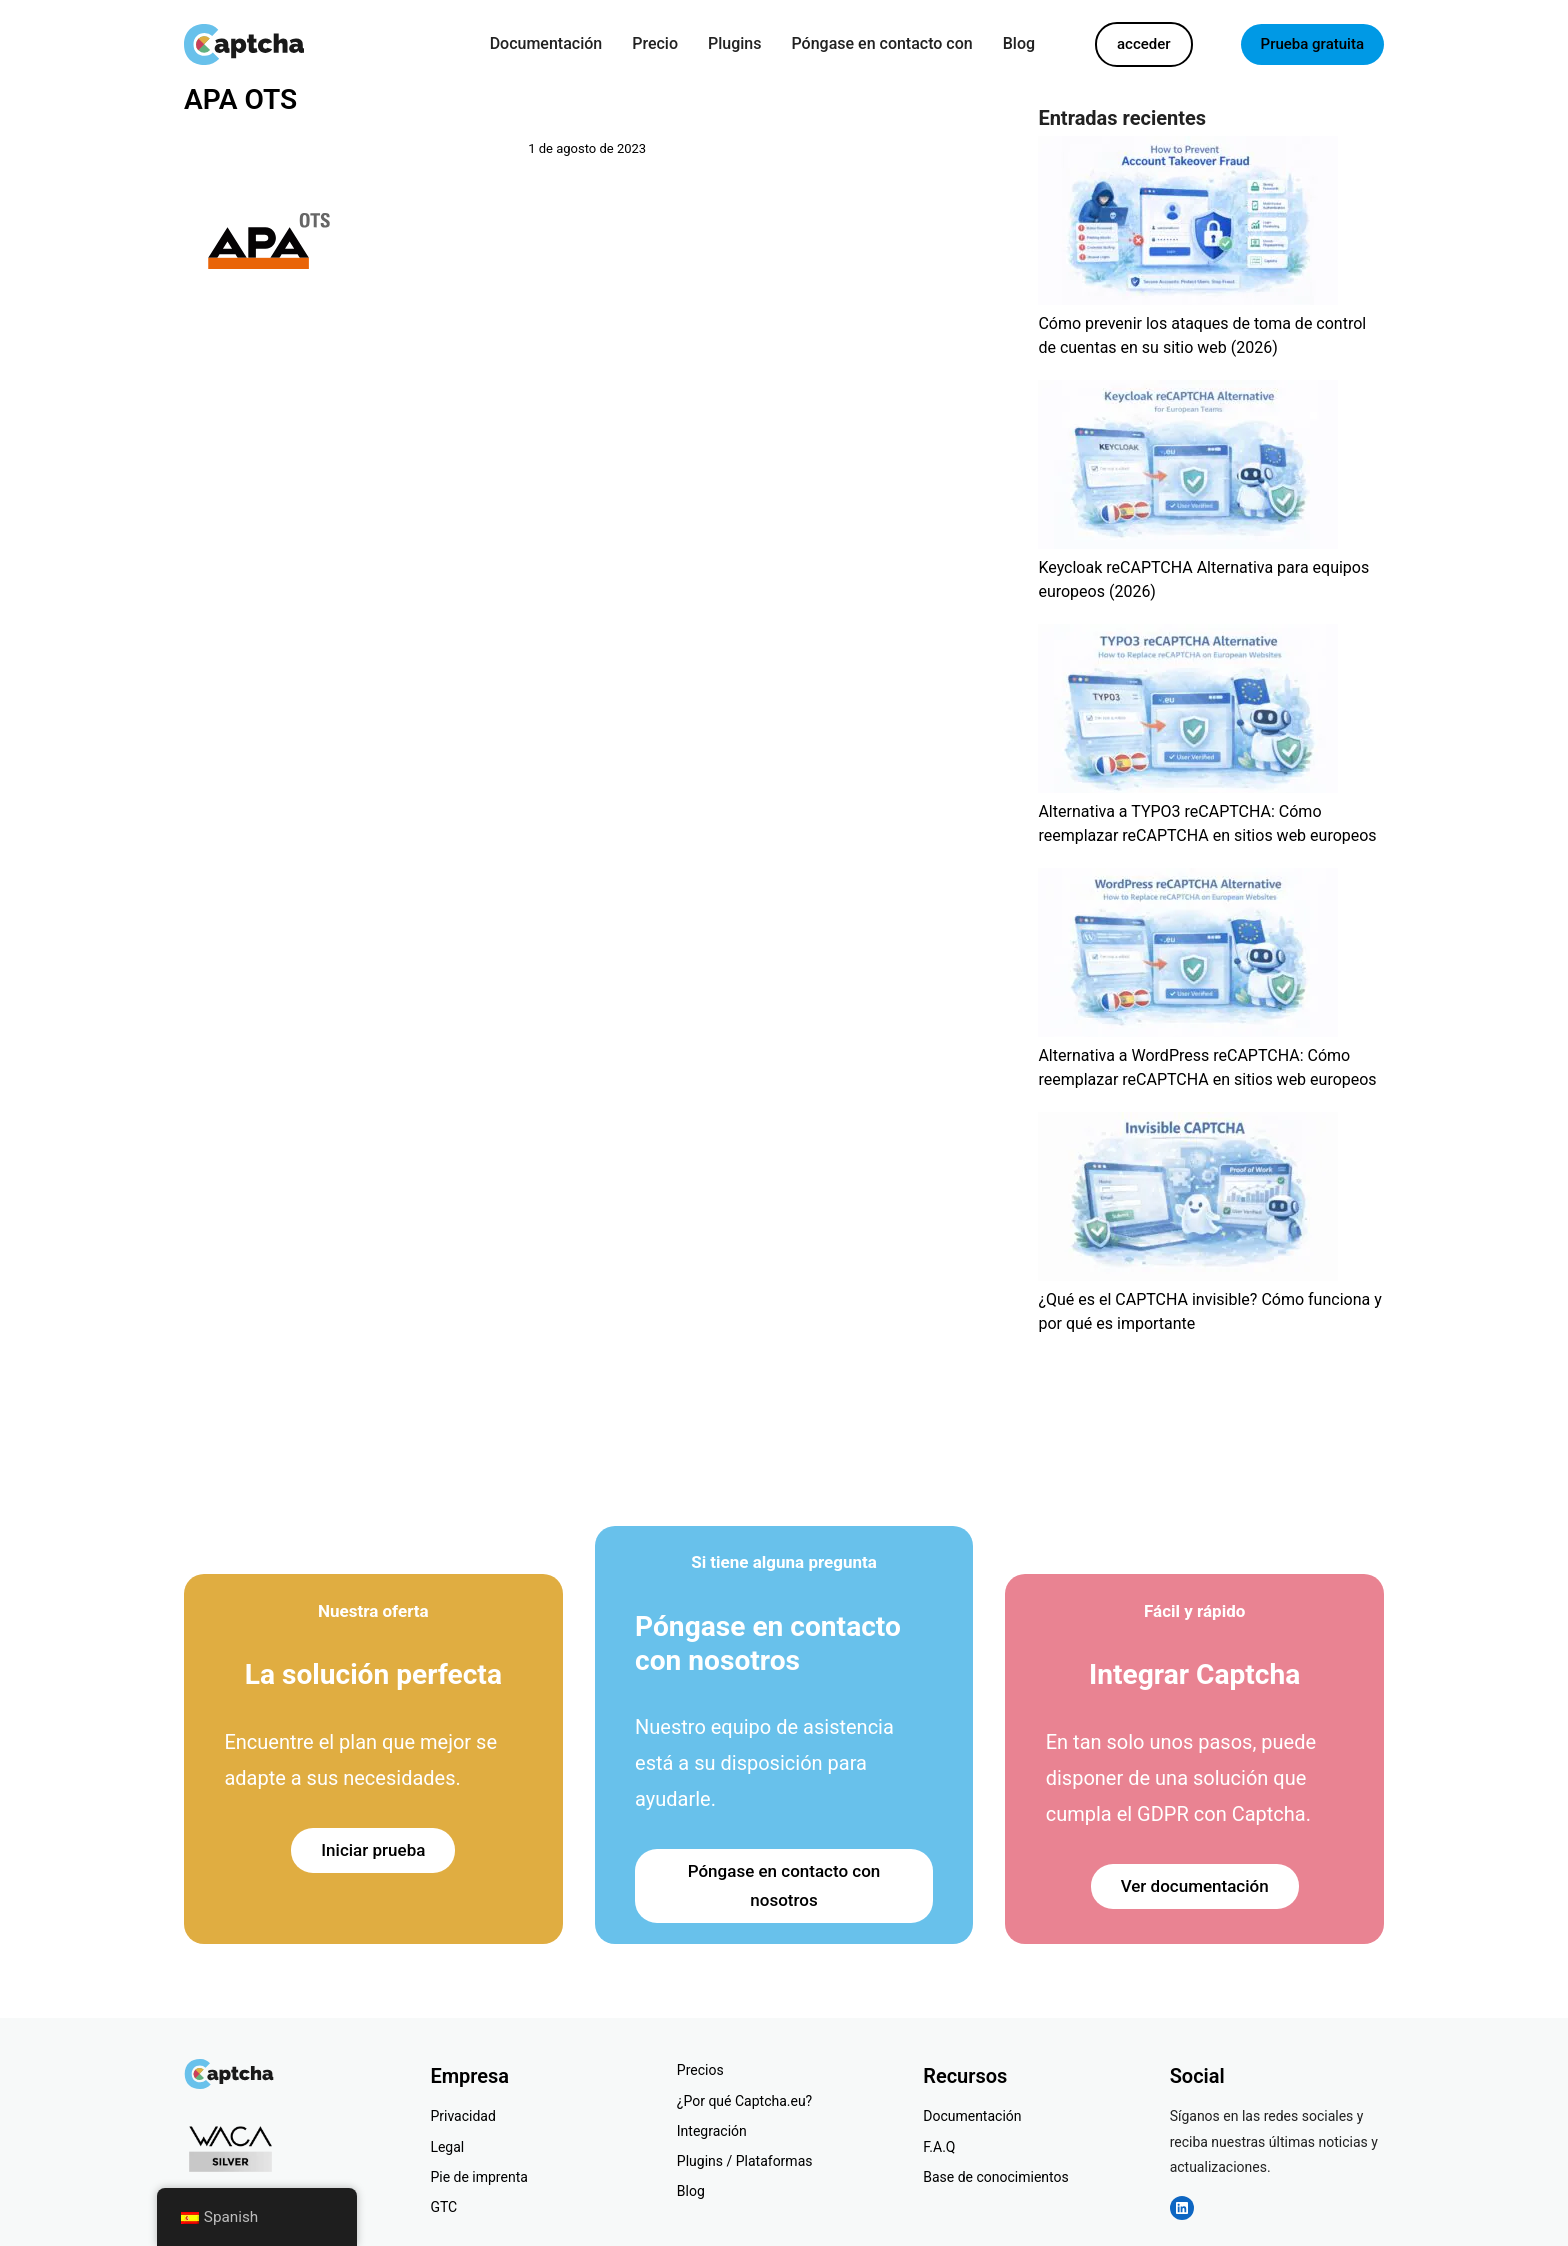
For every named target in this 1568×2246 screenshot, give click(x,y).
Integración (712, 2131)
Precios (700, 2070)
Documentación (972, 2116)
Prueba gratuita (1312, 44)
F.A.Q (939, 2147)
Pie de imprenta (478, 2177)
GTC (443, 2207)
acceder (1144, 44)
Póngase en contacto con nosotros (784, 1885)
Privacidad (462, 2116)
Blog (691, 2191)
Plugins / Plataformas (745, 2161)
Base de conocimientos (996, 2177)
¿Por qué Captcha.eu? (744, 2101)
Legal (447, 2147)
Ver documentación (1195, 1886)
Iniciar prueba (373, 1850)
